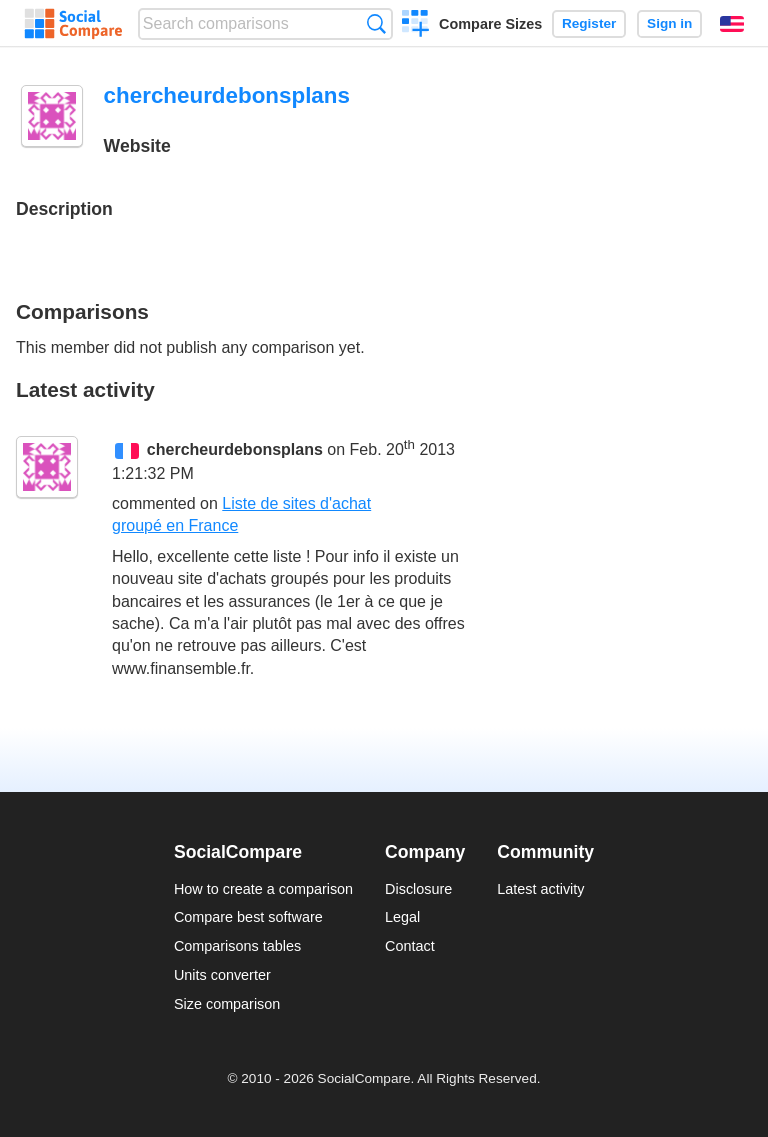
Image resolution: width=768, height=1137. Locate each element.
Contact (410, 946)
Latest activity (540, 889)
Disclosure (418, 889)
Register (589, 23)
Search (376, 23)
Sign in (669, 23)
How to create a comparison (263, 889)
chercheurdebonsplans (235, 450)
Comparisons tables (237, 946)
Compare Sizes (490, 24)
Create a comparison (415, 26)
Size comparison (227, 1004)
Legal (402, 917)
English (732, 24)
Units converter (222, 975)
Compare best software (248, 917)
